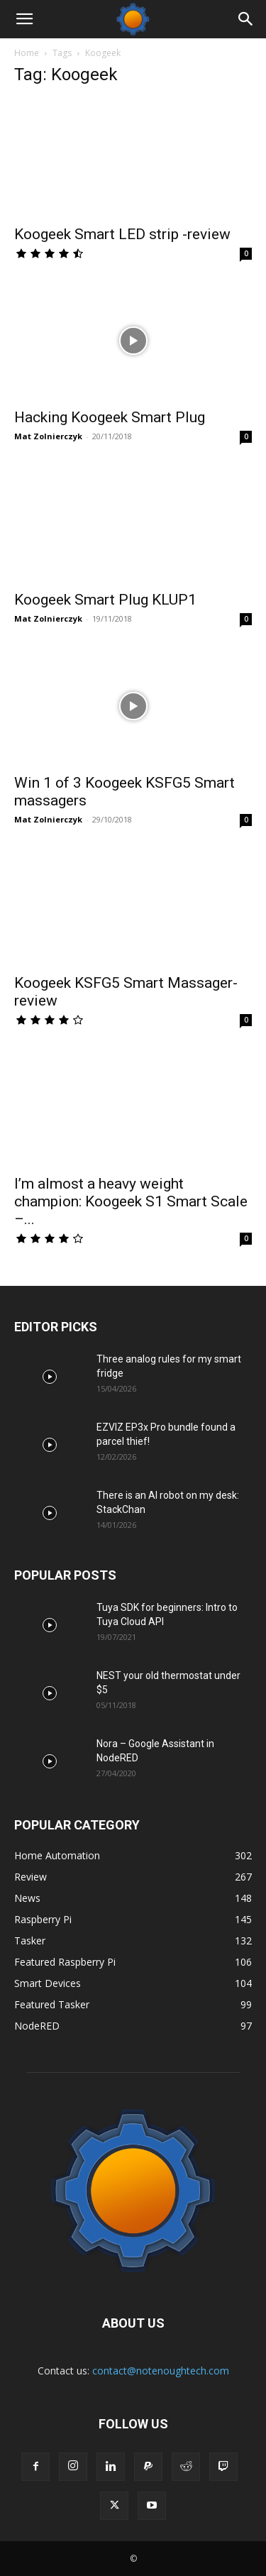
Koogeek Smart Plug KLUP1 (105, 599)
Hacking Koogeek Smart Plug (109, 417)
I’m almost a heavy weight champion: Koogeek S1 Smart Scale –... (131, 1201)
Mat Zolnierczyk (48, 436)
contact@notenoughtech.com (160, 2370)
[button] (24, 19)
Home (26, 53)
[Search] (246, 19)
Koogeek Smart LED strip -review (122, 234)
